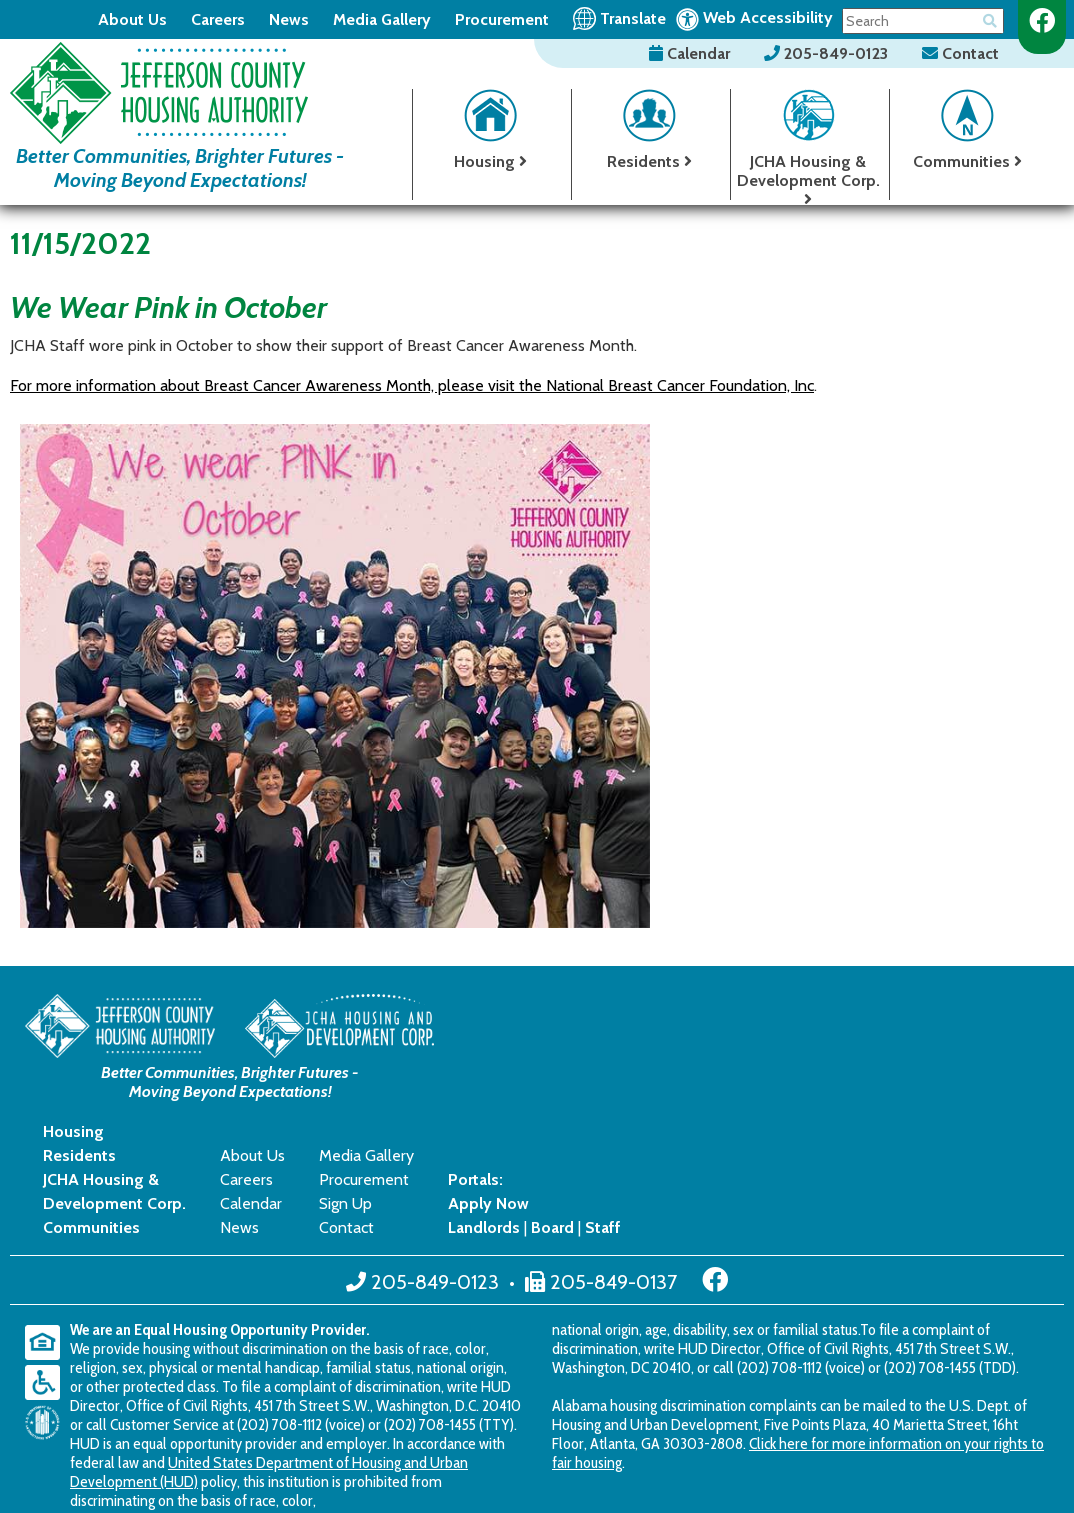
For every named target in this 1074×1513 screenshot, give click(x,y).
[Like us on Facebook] (1042, 21)
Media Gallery (382, 19)
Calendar (691, 53)
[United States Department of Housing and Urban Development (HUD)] (47, 1292)
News (289, 19)
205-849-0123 (828, 53)
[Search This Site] (923, 21)
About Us (132, 19)
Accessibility (487, 1416)
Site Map (403, 1416)
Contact (960, 53)
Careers (218, 19)
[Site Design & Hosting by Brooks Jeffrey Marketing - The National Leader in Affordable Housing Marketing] (944, 1414)
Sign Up (773, 1073)
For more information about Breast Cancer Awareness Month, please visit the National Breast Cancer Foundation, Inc (412, 385)
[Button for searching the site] (990, 17)
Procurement (502, 19)
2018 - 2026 (69, 1416)
